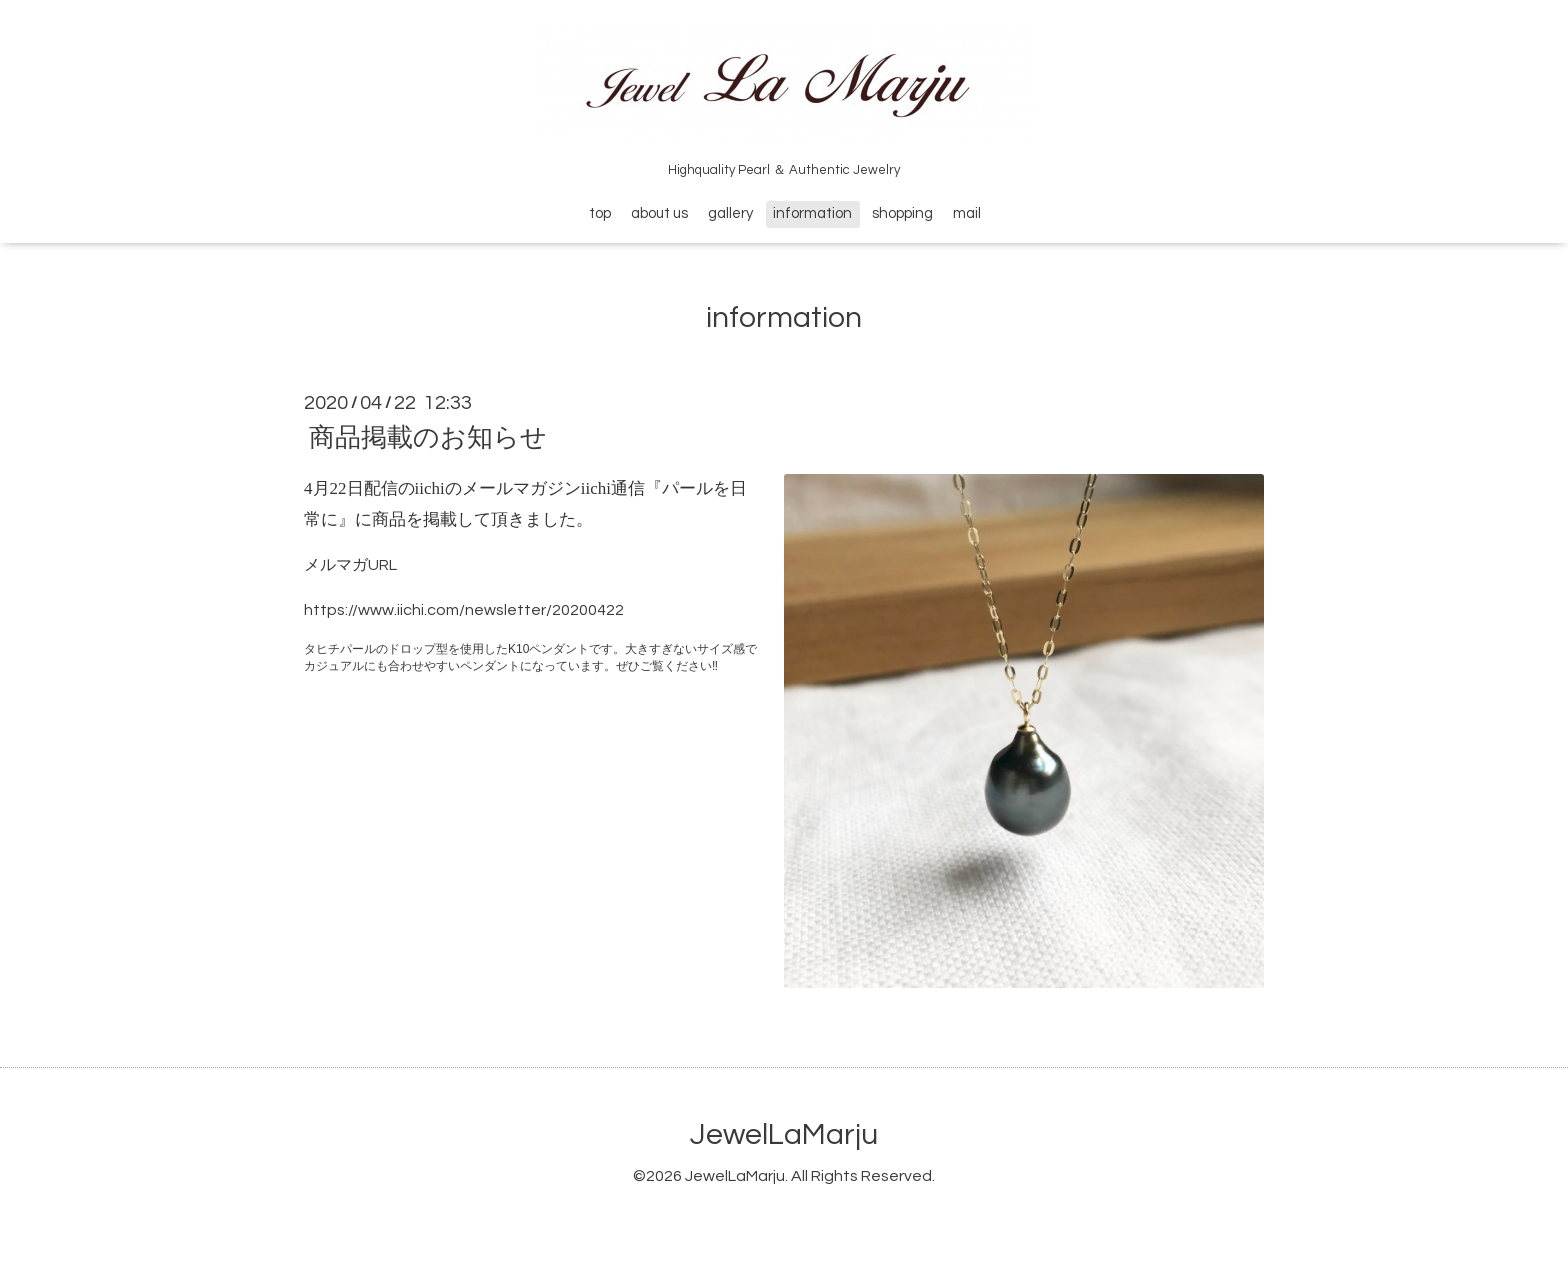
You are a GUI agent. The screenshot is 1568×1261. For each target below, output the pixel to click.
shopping (902, 213)
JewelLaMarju (784, 1134)
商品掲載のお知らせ (428, 438)
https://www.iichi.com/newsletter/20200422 (464, 610)
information (812, 213)
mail (967, 213)
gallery (730, 213)
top (600, 213)
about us (659, 213)
